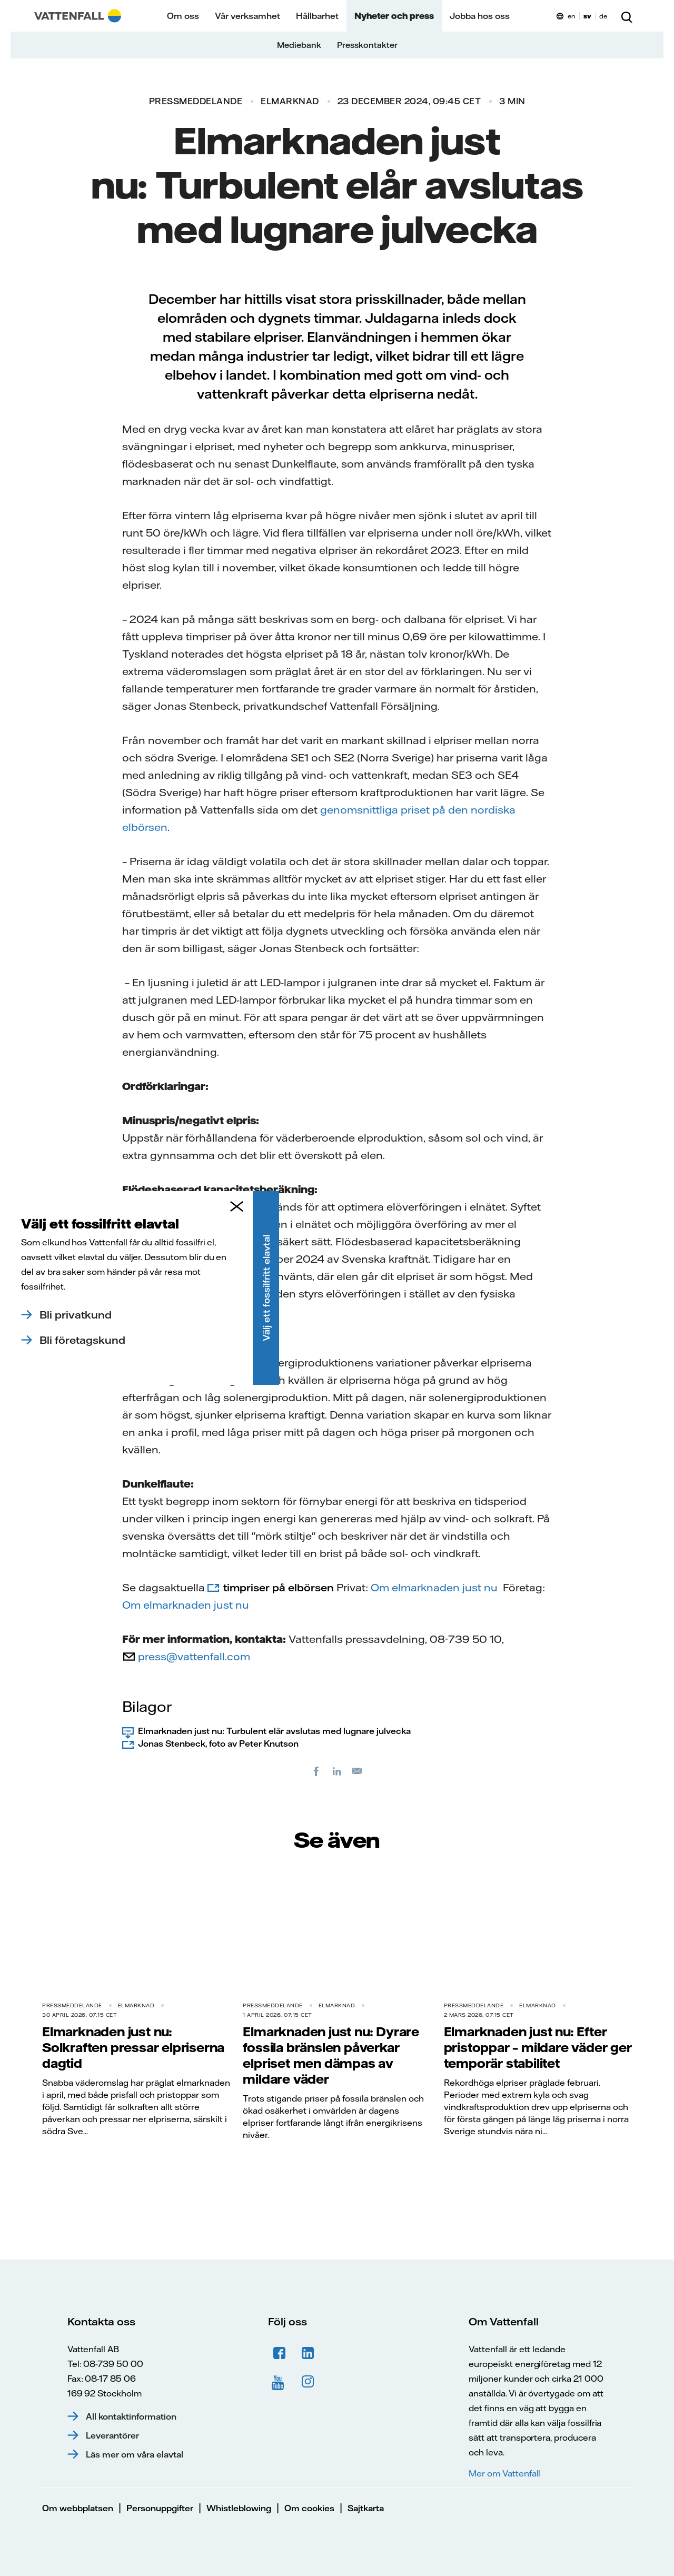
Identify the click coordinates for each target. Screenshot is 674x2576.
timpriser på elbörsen (278, 1587)
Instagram (308, 2381)
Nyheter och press (394, 16)
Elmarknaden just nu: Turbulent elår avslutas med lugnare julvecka (274, 1731)
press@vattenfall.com (194, 1656)
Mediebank (299, 45)
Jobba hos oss (480, 16)
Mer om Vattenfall (504, 2473)
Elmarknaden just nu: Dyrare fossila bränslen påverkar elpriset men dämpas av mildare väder (331, 2055)
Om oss (183, 16)
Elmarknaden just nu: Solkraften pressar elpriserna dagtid (133, 2047)
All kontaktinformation (131, 2416)
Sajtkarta (366, 2508)
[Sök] (626, 16)
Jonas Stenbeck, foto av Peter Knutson (218, 1743)
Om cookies (309, 2508)
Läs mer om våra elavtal (134, 2454)
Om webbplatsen (77, 2508)
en (572, 16)
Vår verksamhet (247, 16)
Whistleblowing (238, 2508)
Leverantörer (112, 2435)
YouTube (279, 2381)
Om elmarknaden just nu (434, 1587)
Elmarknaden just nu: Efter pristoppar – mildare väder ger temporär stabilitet (538, 2047)
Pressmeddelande (196, 101)
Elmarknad (290, 101)
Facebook (279, 2353)
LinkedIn (308, 2353)
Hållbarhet (317, 16)
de (603, 16)
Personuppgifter (159, 2508)
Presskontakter (367, 45)
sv (587, 16)
